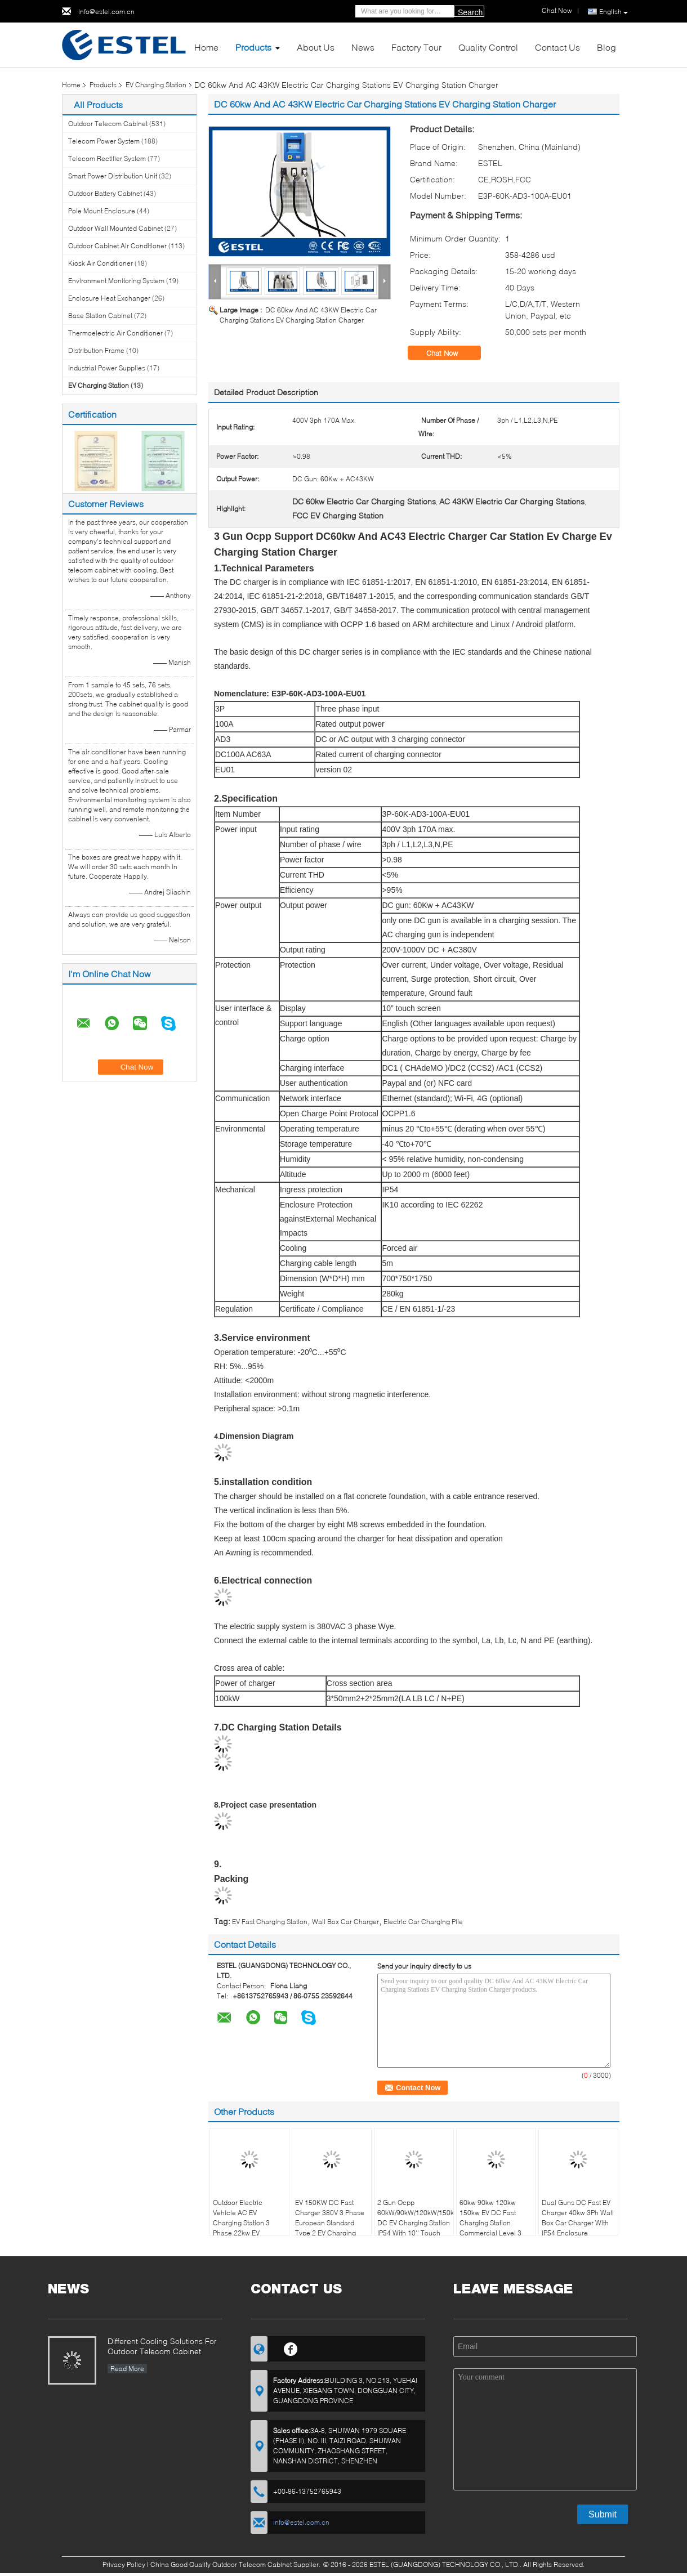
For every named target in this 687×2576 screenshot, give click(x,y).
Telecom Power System (104, 141)
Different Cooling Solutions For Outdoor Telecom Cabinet (162, 2346)
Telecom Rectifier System (107, 158)
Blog (606, 47)
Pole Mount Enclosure (101, 211)
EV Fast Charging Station (269, 1921)
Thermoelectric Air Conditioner (115, 333)
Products (253, 47)
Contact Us (557, 47)
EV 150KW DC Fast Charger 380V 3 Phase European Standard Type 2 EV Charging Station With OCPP (329, 2222)
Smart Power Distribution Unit (112, 176)
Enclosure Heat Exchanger (109, 298)
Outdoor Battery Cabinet (105, 193)
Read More (127, 2368)
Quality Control (488, 47)
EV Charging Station (156, 84)
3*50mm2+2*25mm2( (364, 1698)
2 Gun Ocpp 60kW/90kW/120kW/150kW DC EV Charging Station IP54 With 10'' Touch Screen (415, 2222)
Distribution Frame (96, 350)
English (613, 11)
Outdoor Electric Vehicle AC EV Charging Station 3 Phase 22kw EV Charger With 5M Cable (249, 2222)
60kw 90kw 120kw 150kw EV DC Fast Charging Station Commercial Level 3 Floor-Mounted (490, 2222)
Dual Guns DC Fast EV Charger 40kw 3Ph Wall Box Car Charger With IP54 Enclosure (578, 2217)
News (362, 47)
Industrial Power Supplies (106, 368)
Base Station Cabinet (100, 315)
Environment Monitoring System (116, 280)
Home (206, 47)
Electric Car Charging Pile (423, 1921)
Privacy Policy (123, 2564)
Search (470, 12)
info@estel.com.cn (106, 11)
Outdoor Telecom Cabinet (108, 123)
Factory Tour (416, 47)
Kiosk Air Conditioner (100, 263)
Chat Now (450, 353)
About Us (315, 47)
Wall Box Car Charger (345, 1921)
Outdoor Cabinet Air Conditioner (117, 246)
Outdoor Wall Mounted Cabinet (115, 228)
